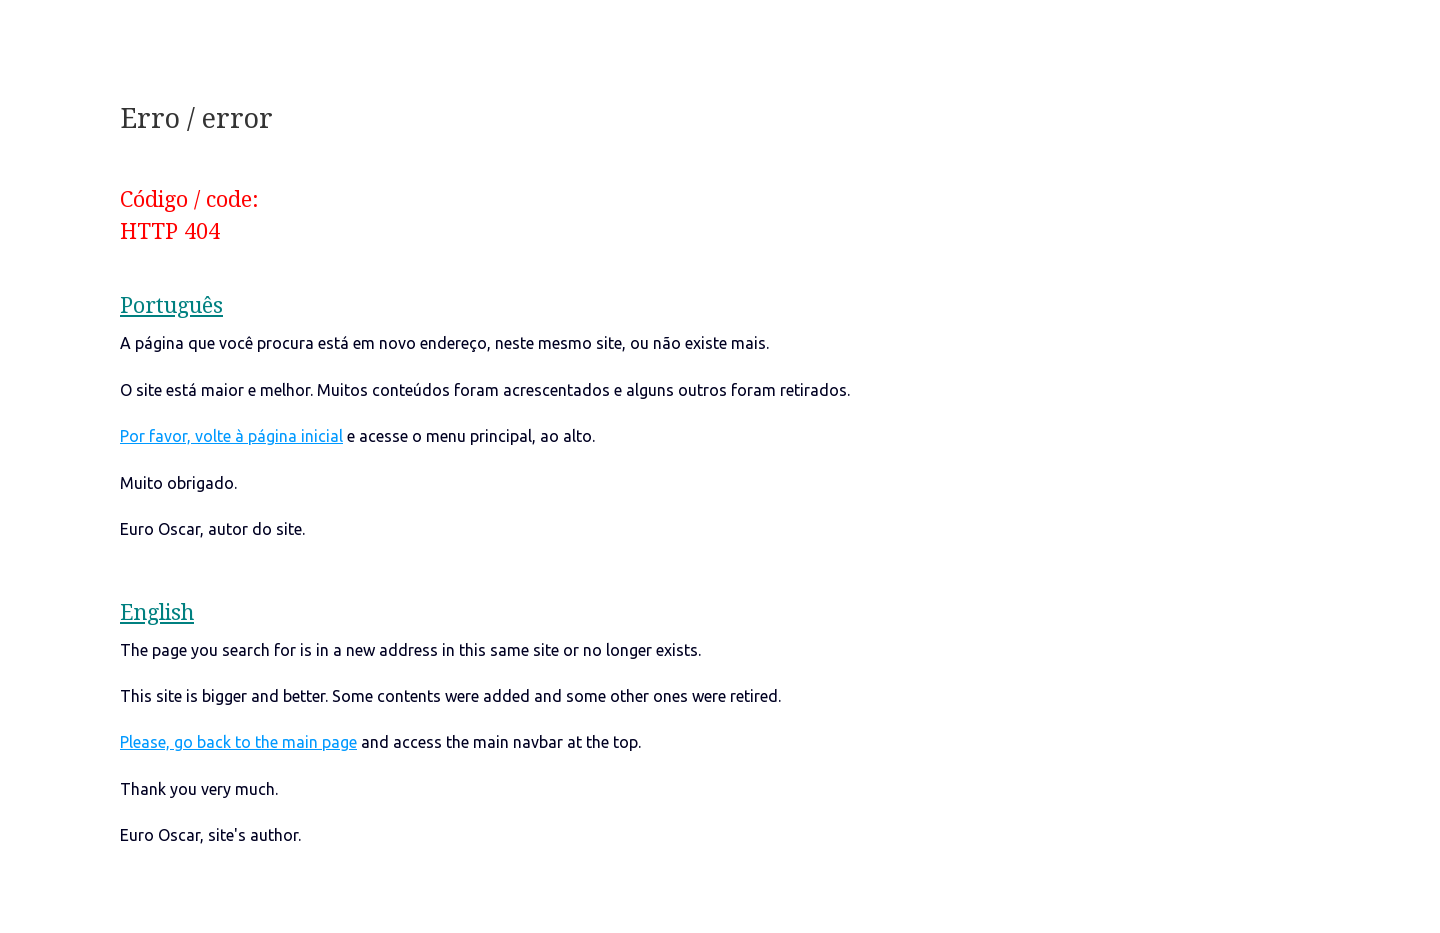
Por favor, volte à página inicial (231, 436)
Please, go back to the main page (238, 742)
